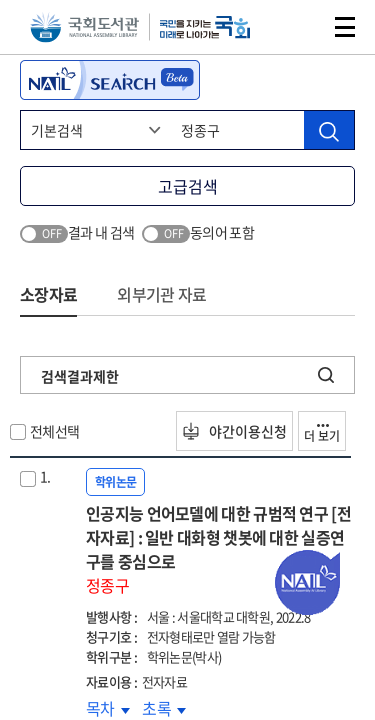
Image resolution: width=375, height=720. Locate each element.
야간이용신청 (234, 431)
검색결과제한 (80, 376)
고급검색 (188, 186)
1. (45, 476)
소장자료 (48, 294)
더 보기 (322, 434)
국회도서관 (84, 27)
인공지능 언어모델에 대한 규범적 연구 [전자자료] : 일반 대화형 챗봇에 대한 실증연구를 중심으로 (220, 549)
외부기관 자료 (161, 294)
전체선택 (54, 431)
